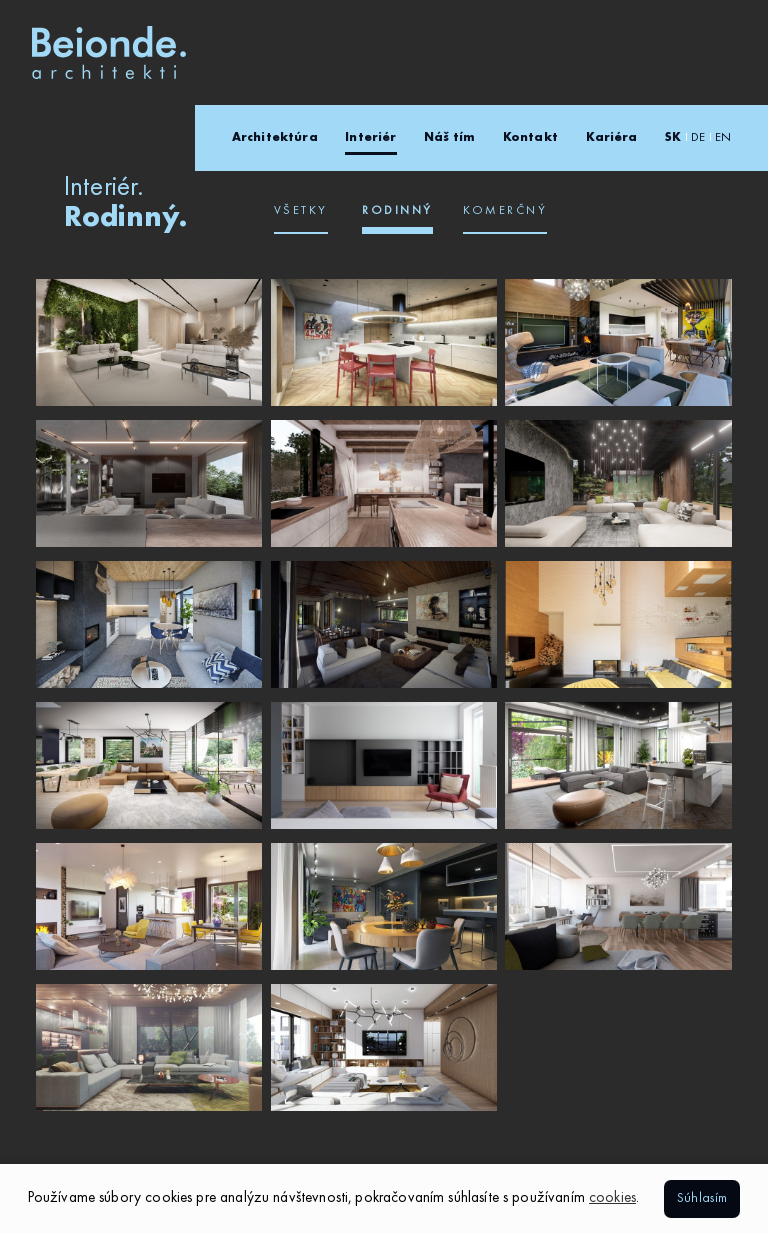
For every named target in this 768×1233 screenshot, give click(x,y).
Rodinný (397, 211)
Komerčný (505, 211)
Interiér (370, 138)
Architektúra (275, 138)
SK (673, 138)
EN (723, 138)
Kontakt (530, 138)
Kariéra (612, 138)
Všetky (301, 211)
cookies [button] (612, 1198)
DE (698, 138)
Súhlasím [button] (702, 1198)
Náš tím (449, 138)
